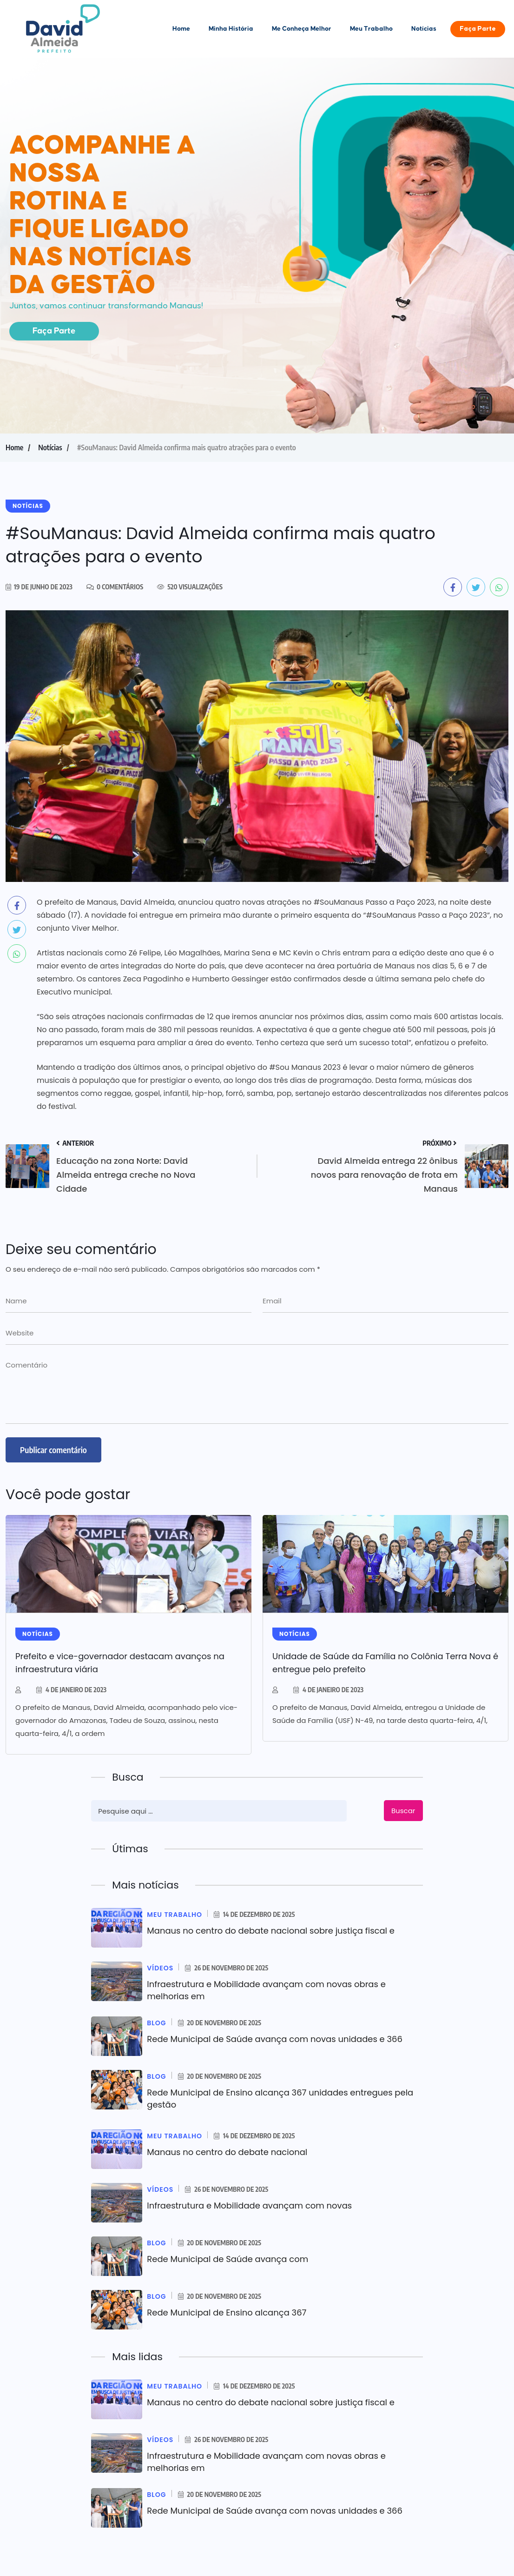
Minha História (231, 29)
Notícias (423, 29)
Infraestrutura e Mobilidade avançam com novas (249, 2205)
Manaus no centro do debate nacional (227, 2152)
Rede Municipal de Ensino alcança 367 (227, 2312)
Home (181, 29)
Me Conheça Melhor (301, 29)
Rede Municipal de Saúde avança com (228, 2259)
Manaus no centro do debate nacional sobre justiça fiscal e (271, 1930)
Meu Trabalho (371, 29)
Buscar (403, 1810)
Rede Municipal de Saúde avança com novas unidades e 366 (275, 2039)
